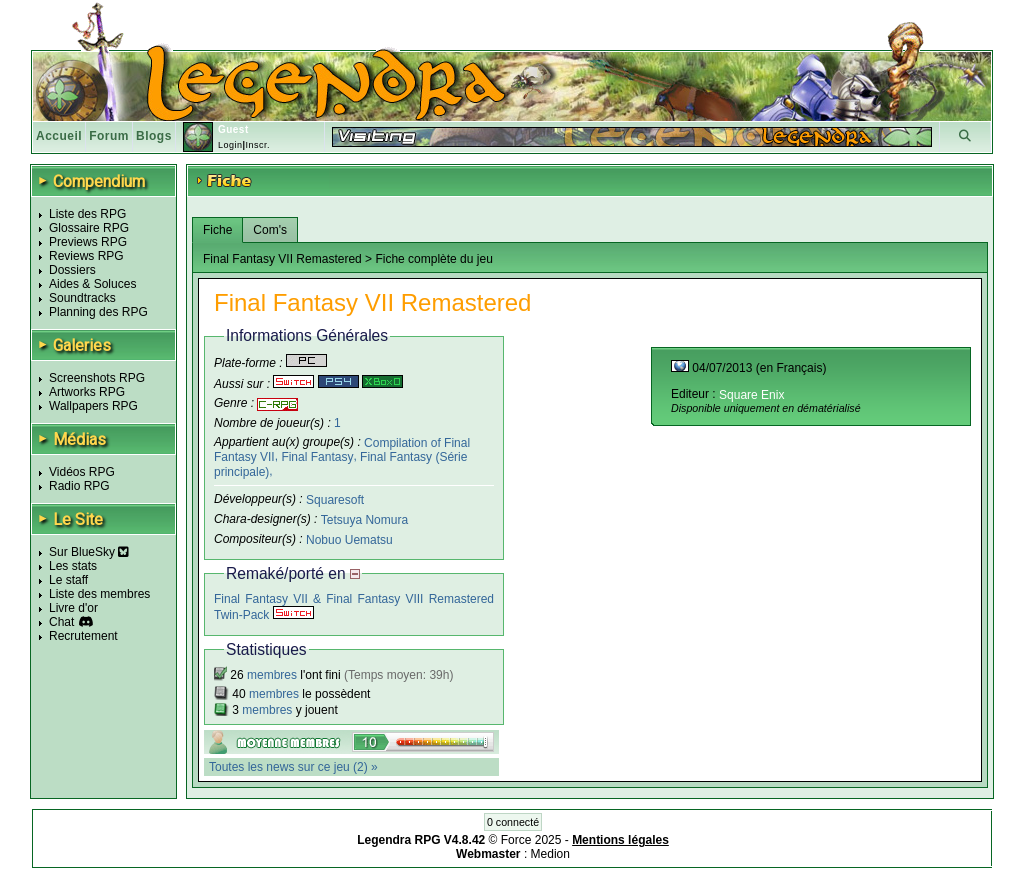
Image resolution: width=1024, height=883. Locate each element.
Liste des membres (99, 594)
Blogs (154, 136)
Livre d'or (73, 608)
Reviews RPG (86, 256)
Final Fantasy (317, 457)
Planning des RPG (98, 312)
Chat (61, 622)
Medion (550, 854)
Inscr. (257, 145)
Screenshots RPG (97, 378)
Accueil (59, 136)
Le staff (68, 580)
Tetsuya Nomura (364, 520)
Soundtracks (82, 298)
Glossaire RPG (89, 228)
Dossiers (72, 270)
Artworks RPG (87, 392)
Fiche (217, 230)
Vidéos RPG (82, 472)
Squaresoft (335, 500)
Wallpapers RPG (93, 406)
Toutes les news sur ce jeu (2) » (293, 767)
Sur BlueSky (89, 552)
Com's (270, 230)
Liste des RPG (87, 214)
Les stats (73, 566)
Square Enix (751, 395)
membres (272, 675)
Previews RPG (88, 242)
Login (230, 145)
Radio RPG (79, 486)
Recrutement (83, 636)
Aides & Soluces (92, 284)
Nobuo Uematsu (349, 539)
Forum (109, 136)
